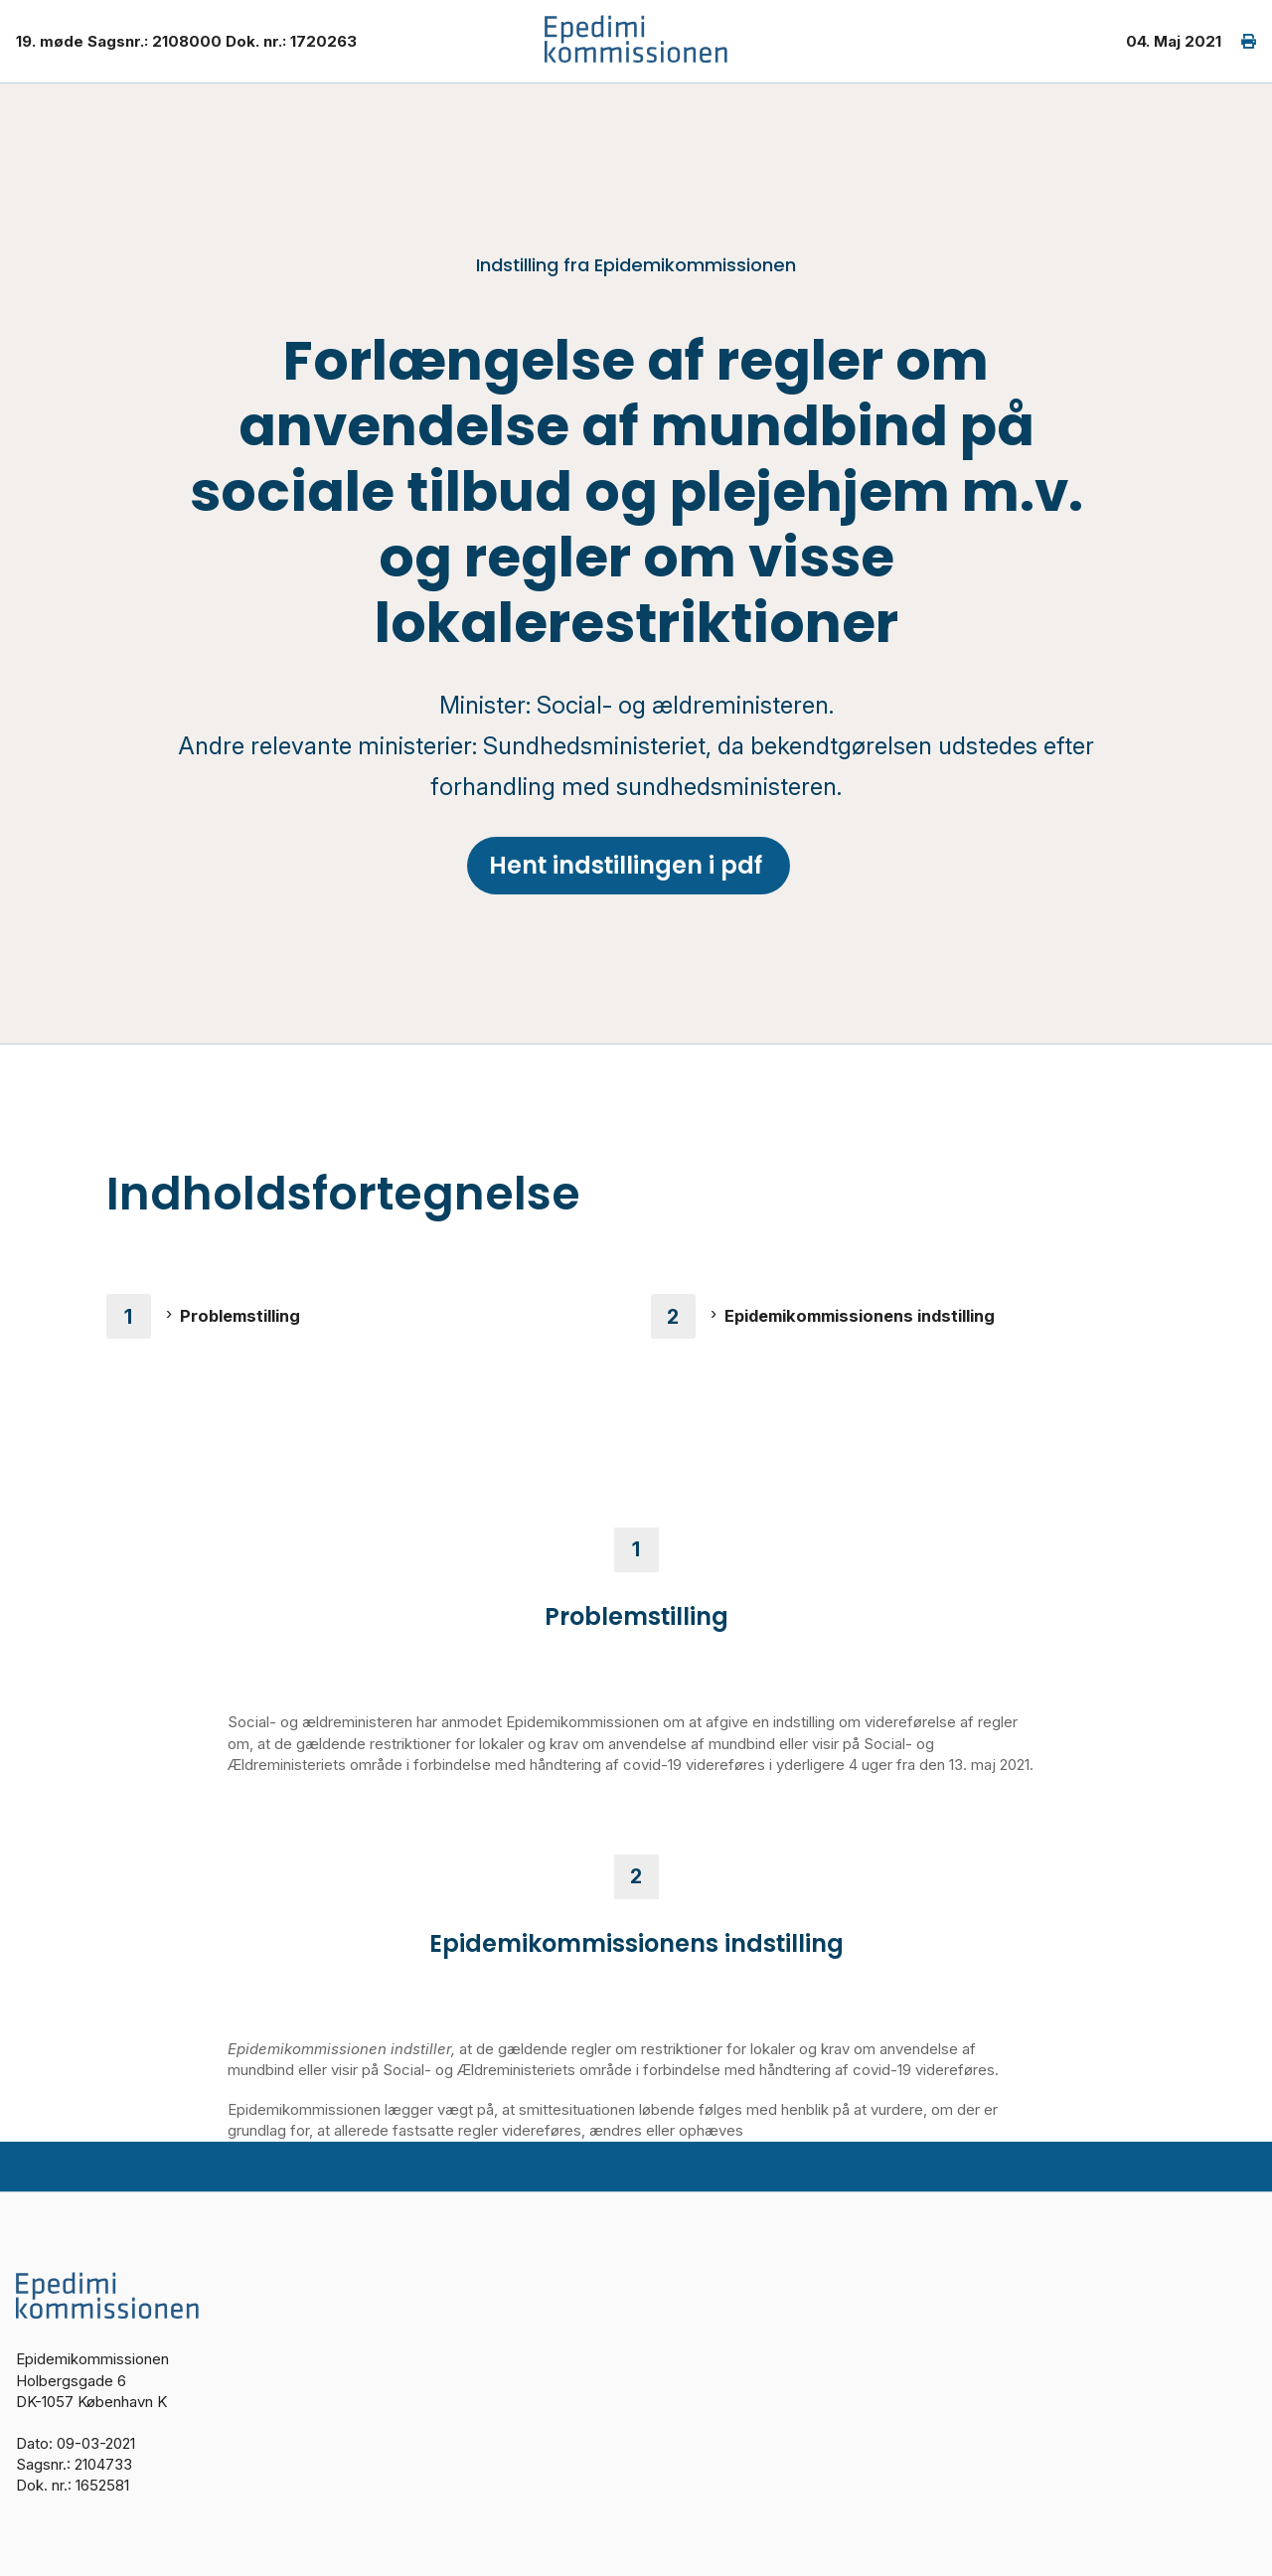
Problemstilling (240, 1316)
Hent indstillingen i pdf (628, 865)
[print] (1238, 41)
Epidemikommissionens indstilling (859, 1316)
